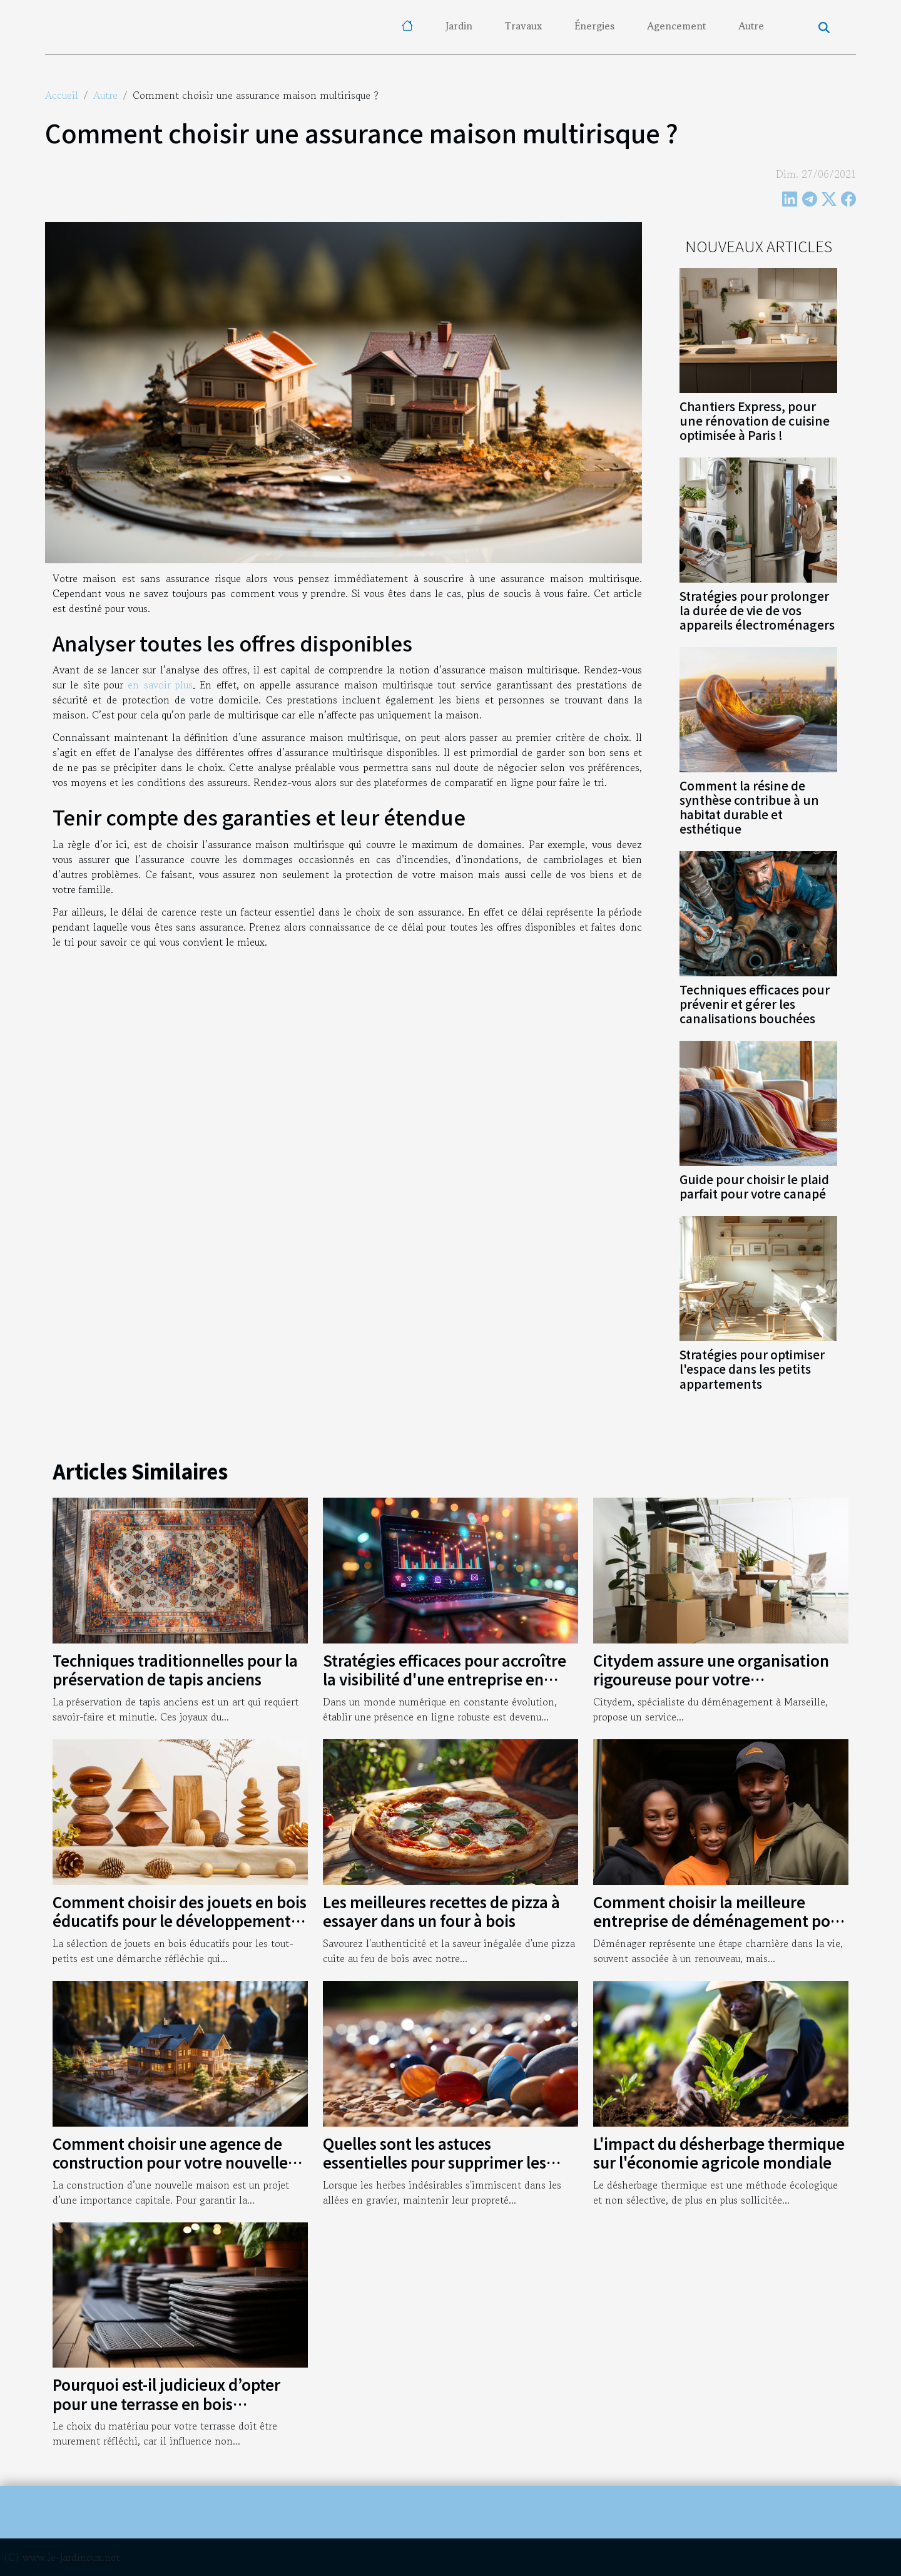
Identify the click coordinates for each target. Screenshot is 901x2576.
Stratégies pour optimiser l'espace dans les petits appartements (752, 1369)
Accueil (61, 95)
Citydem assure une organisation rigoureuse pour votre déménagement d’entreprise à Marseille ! (711, 1688)
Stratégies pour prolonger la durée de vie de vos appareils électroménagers (757, 610)
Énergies (594, 25)
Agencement (676, 25)
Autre (751, 25)
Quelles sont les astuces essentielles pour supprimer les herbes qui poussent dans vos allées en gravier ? (450, 2171)
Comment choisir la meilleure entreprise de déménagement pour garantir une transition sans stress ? (719, 1921)
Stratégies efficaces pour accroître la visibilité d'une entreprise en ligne (444, 1679)
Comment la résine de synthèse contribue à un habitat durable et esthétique (749, 807)
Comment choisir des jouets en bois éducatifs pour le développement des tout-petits (180, 1921)
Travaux (523, 25)
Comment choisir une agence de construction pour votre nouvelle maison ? (170, 2162)
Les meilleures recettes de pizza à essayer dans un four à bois (441, 1911)
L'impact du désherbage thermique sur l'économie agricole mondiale (719, 2152)
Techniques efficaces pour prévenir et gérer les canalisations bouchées (755, 1004)
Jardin (458, 25)
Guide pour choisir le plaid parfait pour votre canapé (754, 1186)
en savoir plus (160, 684)
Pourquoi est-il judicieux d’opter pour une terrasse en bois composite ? (166, 2403)
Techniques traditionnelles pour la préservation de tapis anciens (175, 1669)
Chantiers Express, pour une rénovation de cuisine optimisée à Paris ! (755, 420)
